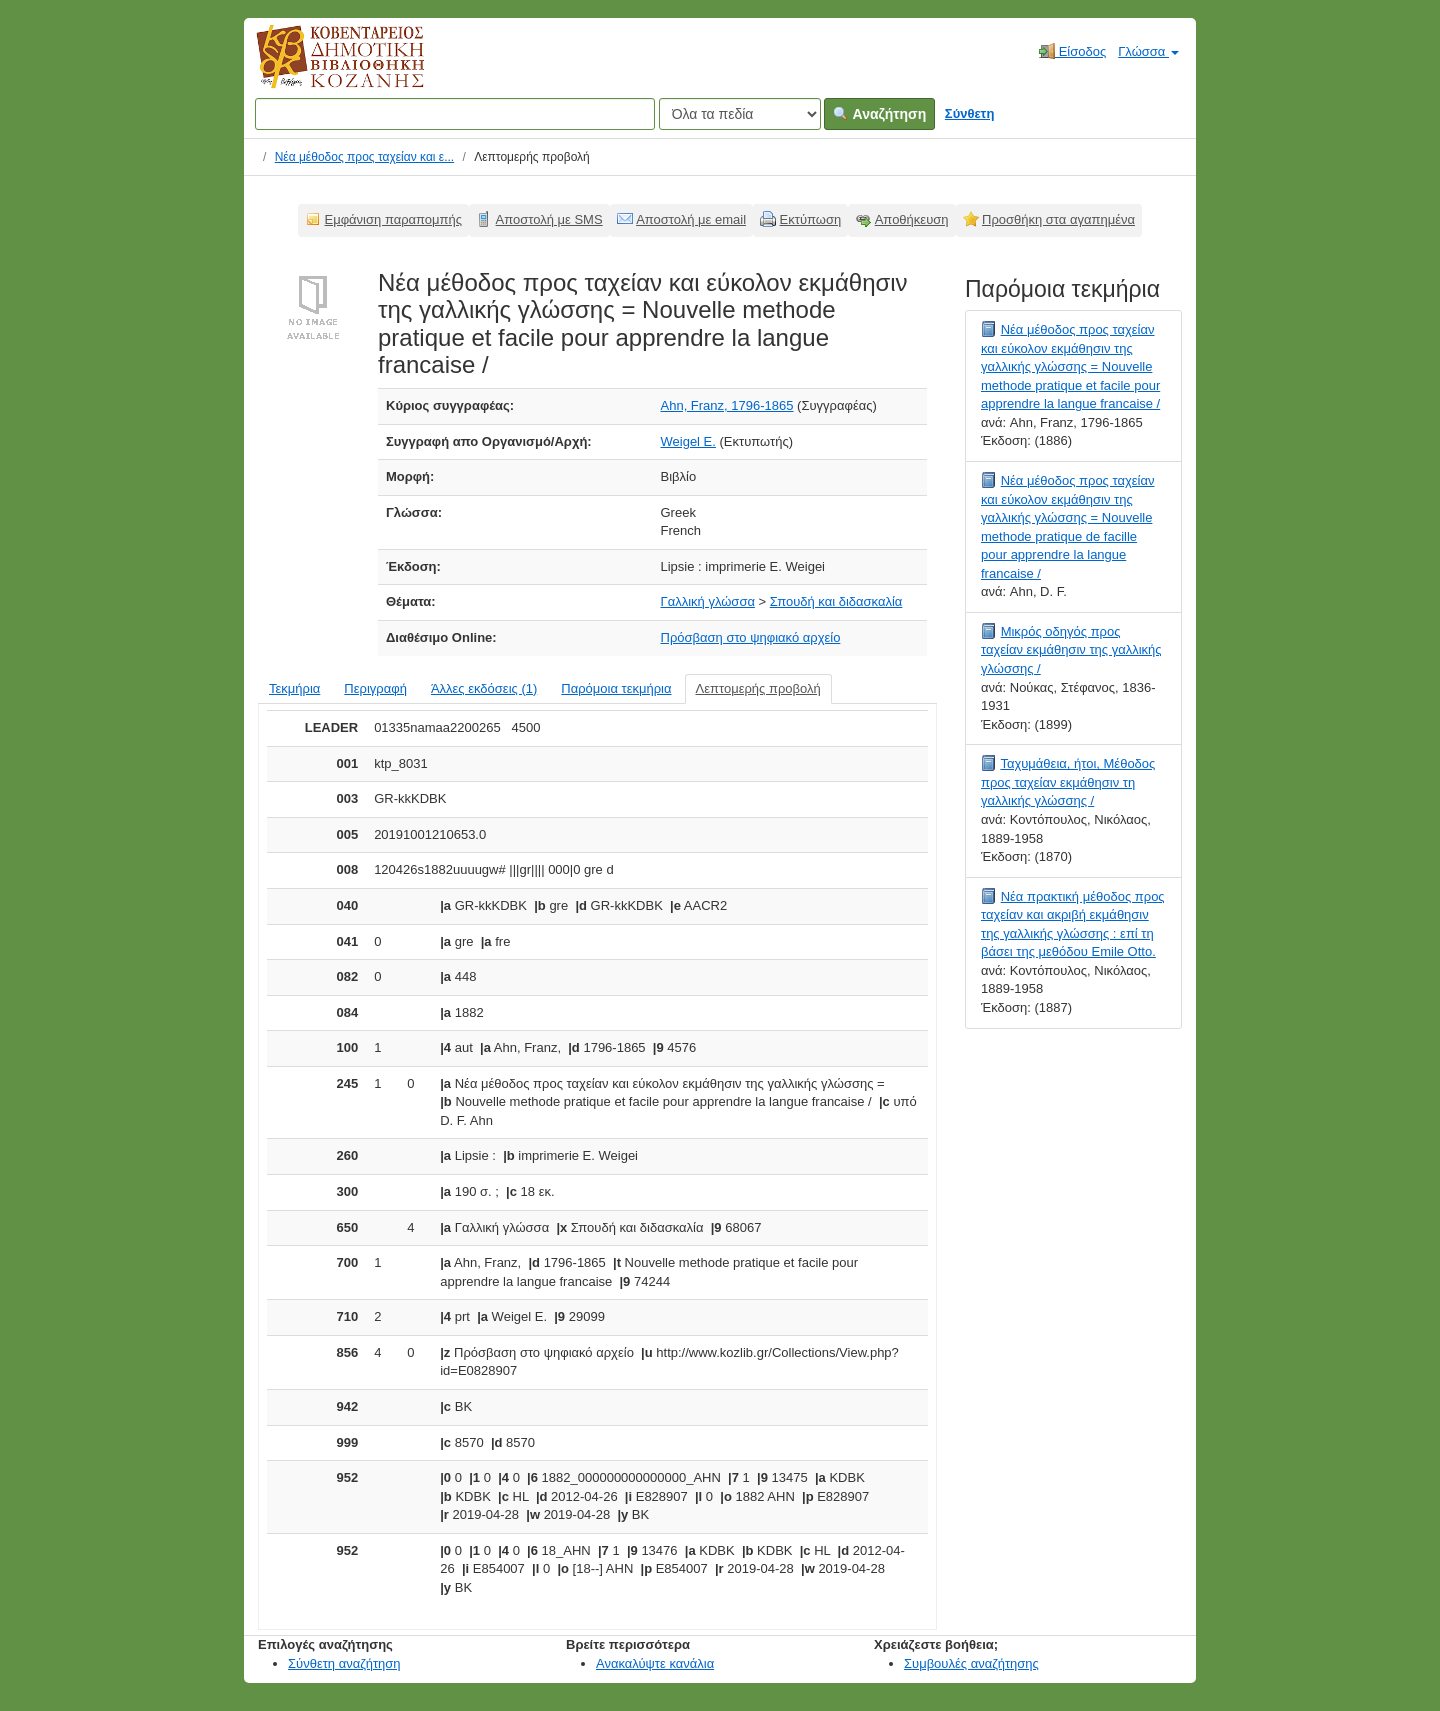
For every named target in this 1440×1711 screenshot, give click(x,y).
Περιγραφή (375, 688)
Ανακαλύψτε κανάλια (655, 1663)
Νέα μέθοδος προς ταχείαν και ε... (365, 157)
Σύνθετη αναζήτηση (344, 1663)
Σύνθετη (970, 113)
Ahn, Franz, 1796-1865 (727, 405)
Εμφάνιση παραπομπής (394, 219)
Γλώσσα (1148, 51)
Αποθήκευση (912, 219)
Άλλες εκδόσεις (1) (484, 688)
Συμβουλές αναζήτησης (971, 1663)
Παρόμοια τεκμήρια (616, 688)
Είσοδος (1072, 51)
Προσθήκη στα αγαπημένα (1058, 219)
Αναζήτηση (879, 114)
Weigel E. (688, 441)
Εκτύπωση (811, 219)
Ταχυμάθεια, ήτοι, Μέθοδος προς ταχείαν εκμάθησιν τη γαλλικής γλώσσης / (1068, 782)
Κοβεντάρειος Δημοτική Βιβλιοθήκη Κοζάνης (321, 68)
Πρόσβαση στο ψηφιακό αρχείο (751, 637)
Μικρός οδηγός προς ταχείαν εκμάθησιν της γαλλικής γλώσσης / (1071, 650)
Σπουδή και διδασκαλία (836, 601)
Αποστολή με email (691, 219)
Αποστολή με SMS (549, 219)
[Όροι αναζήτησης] (455, 114)
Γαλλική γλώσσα (708, 601)
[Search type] (740, 114)
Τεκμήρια (294, 688)
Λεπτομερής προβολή (758, 688)
